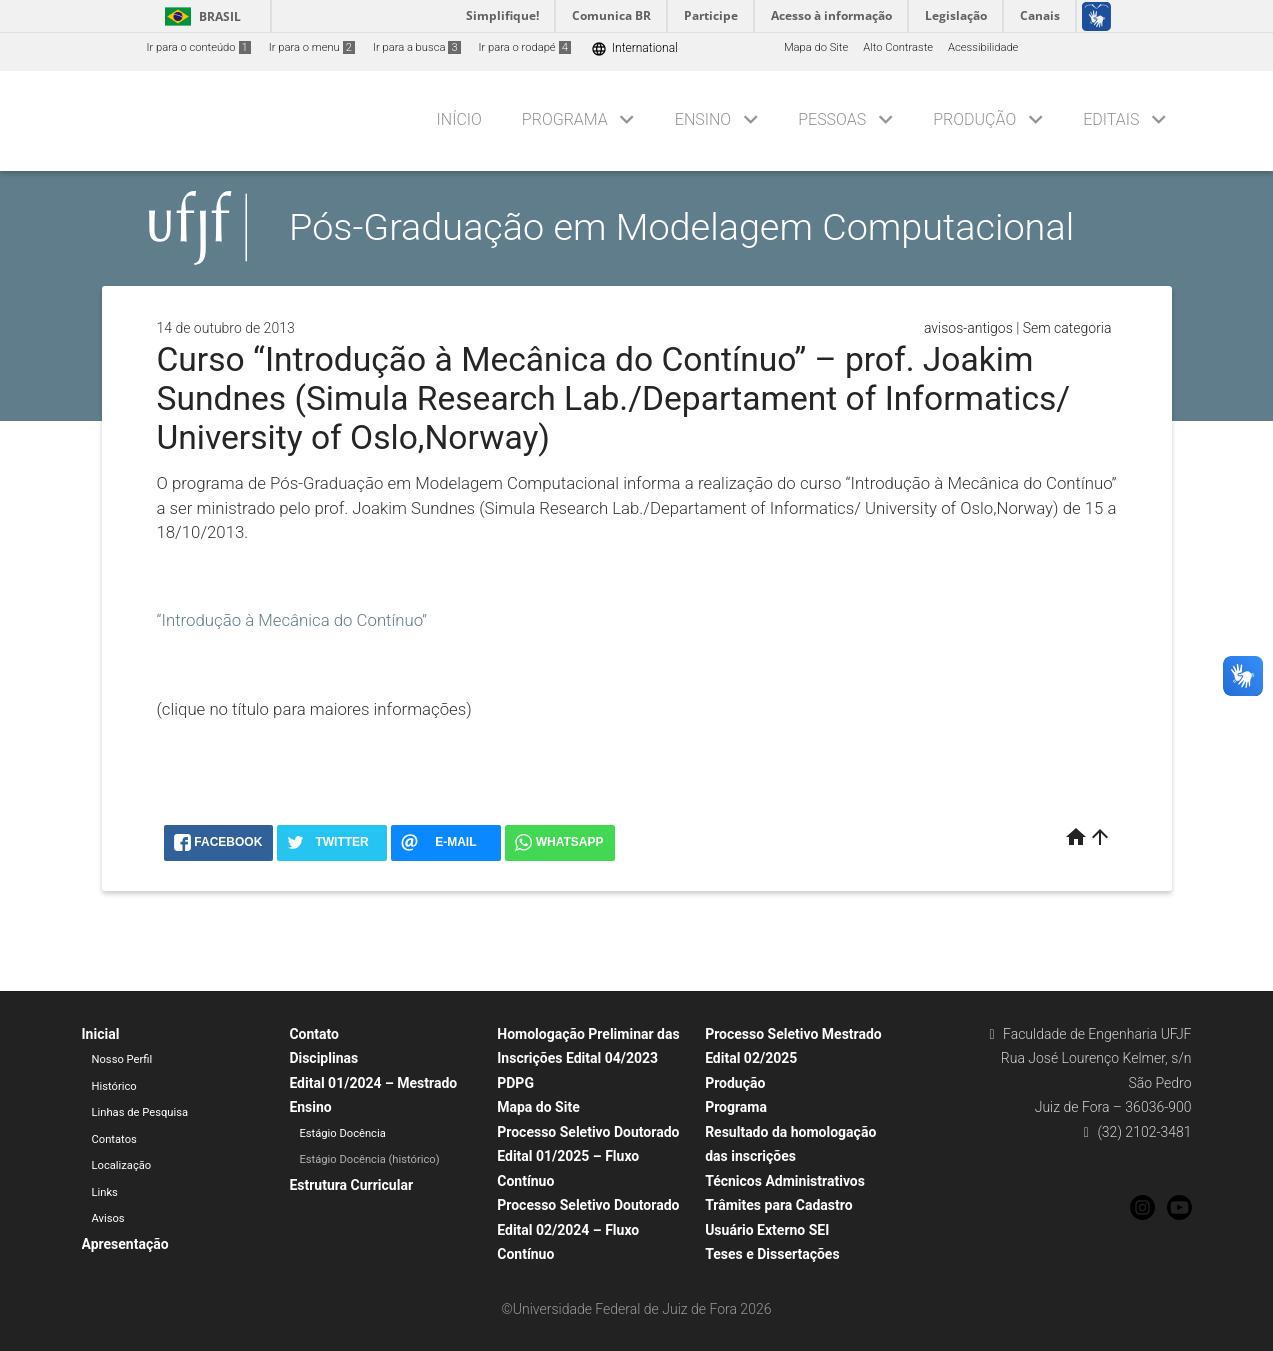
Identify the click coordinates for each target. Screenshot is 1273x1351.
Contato (314, 1034)
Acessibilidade (983, 47)
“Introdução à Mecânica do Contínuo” (292, 620)
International (634, 48)
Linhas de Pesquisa (140, 1112)
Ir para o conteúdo (199, 47)
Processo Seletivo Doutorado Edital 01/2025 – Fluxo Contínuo (588, 1156)
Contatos (114, 1139)
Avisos (108, 1218)
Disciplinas (323, 1058)
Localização (122, 1165)
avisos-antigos (968, 328)
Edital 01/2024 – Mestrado (373, 1083)
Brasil (199, 16)
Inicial (101, 1034)
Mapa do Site (816, 47)
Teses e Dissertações (772, 1254)
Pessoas (832, 119)
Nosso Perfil (122, 1059)
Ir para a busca (417, 47)
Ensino (703, 119)
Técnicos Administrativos (785, 1181)
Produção (974, 119)
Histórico (114, 1086)
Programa (565, 119)
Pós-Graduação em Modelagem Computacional (681, 227)
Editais (1111, 119)
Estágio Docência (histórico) (369, 1159)
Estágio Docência (342, 1133)
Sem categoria (1067, 328)
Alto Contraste (898, 47)
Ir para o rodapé (525, 47)
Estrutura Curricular (351, 1185)
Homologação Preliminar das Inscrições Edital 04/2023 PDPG (588, 1058)
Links (105, 1192)
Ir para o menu (312, 47)
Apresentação (125, 1244)
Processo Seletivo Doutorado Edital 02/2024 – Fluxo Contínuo (588, 1229)
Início (459, 119)
